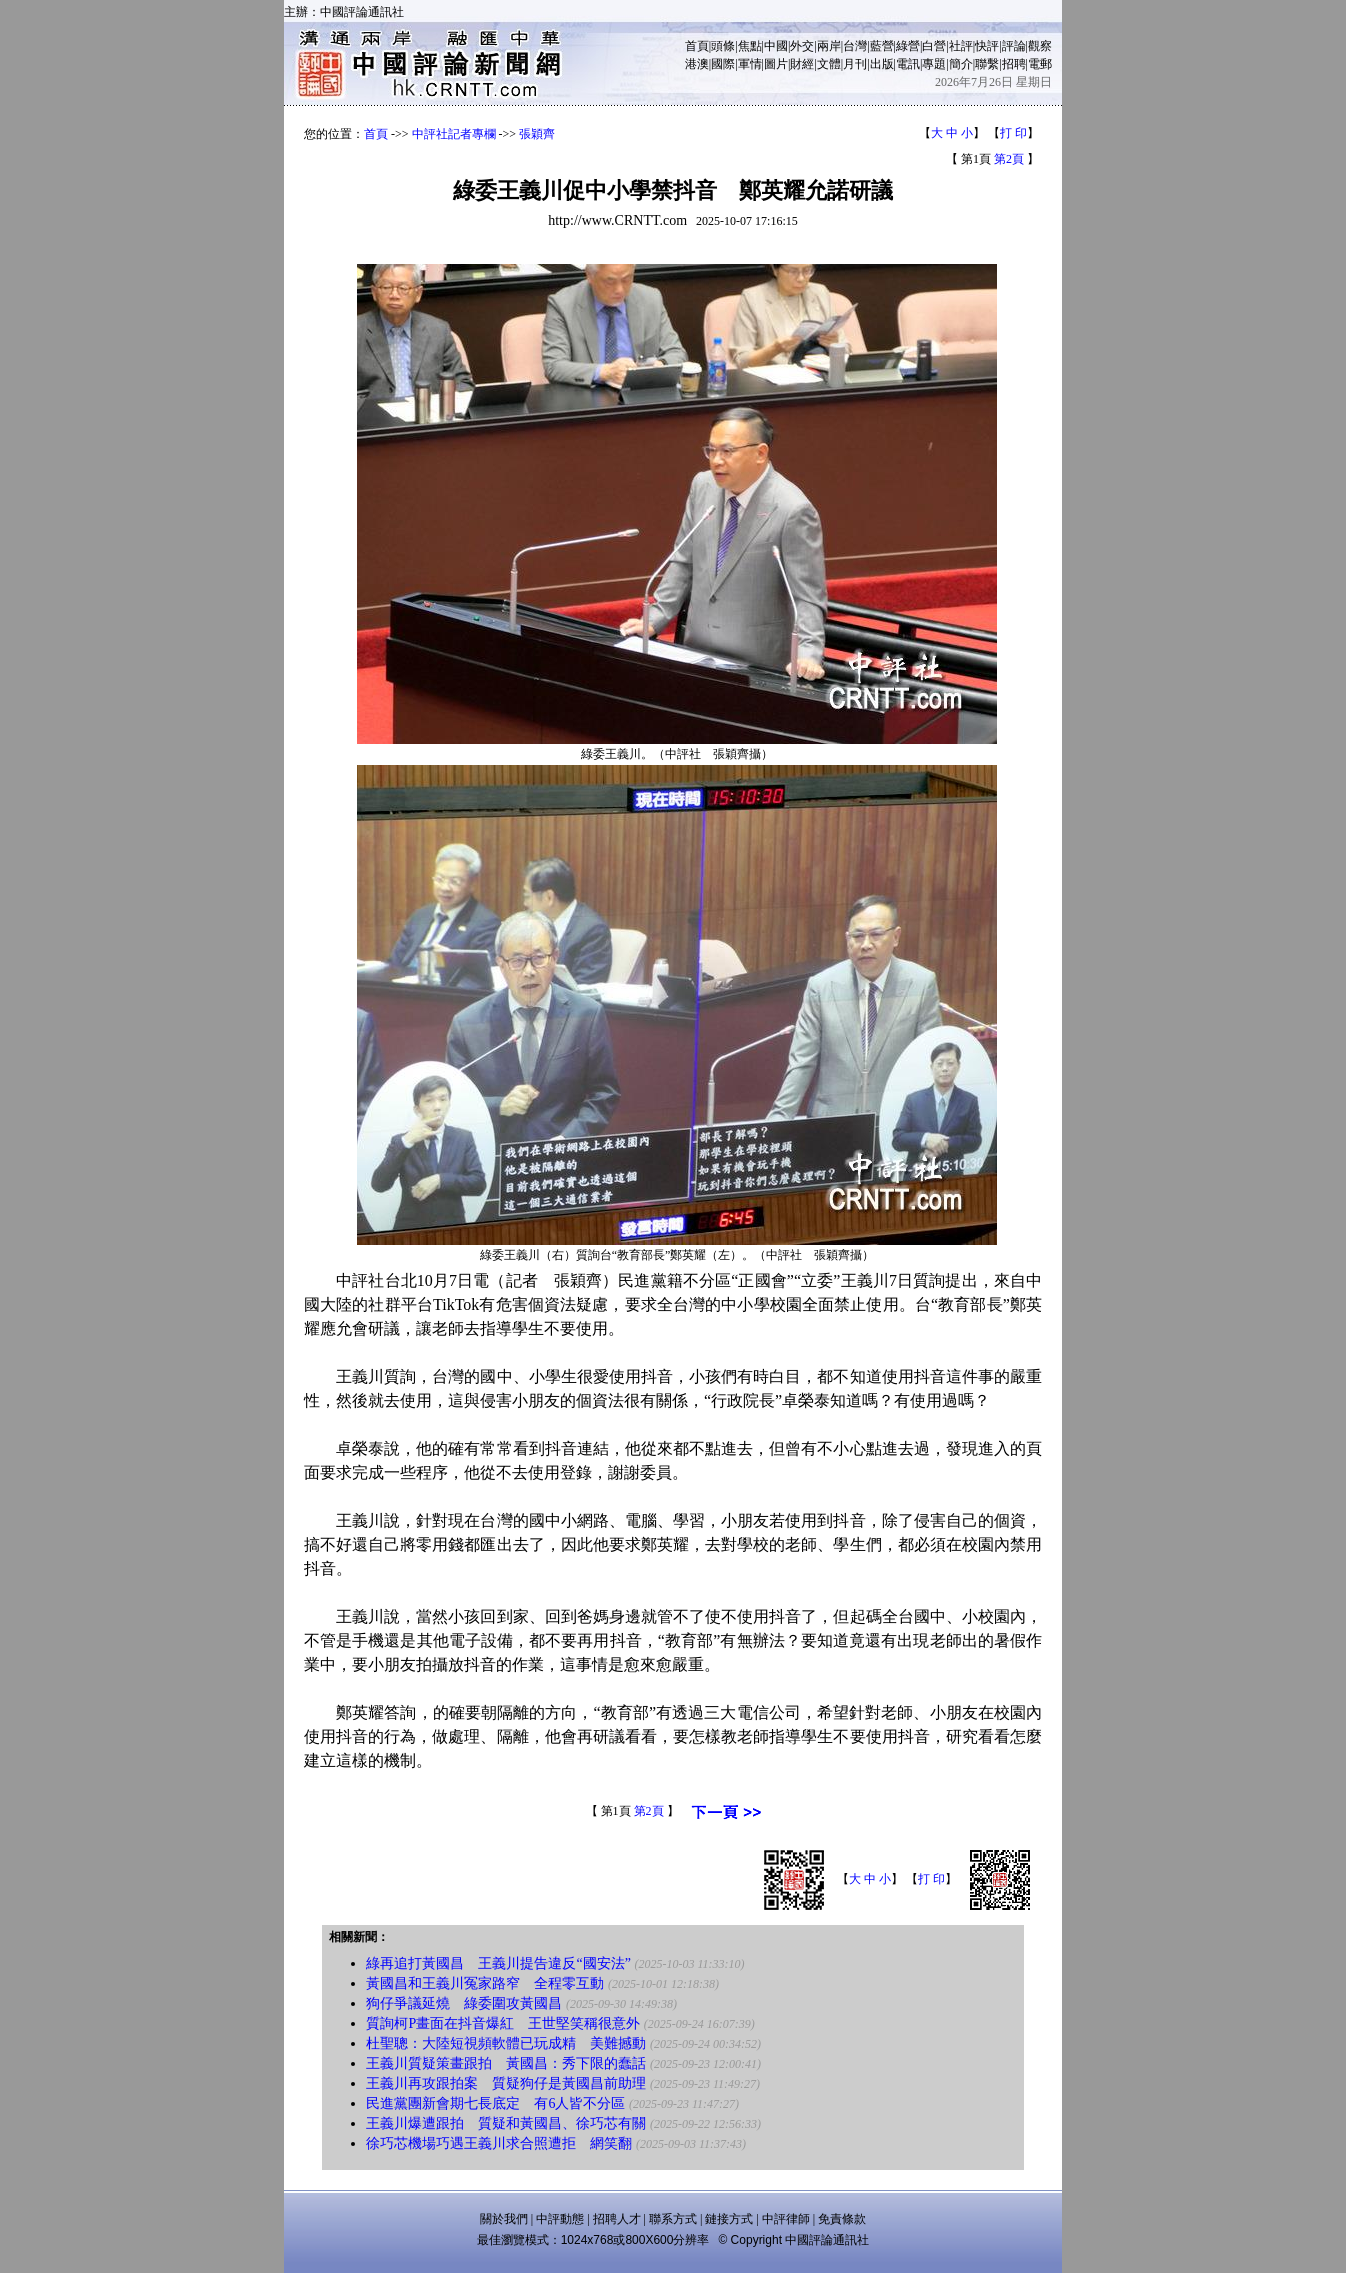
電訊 (908, 64)
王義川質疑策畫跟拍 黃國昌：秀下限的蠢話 (506, 2063)
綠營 (908, 46)
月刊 (855, 64)
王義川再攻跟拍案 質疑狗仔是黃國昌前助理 (506, 2083)
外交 (802, 46)
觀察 (1040, 46)
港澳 (697, 64)
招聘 (1014, 64)
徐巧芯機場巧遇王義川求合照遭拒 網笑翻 (499, 2143)
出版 (882, 64)
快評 (987, 46)
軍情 (750, 64)
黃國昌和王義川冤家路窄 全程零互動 (485, 1983)
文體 (829, 64)
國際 (723, 64)
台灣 (855, 46)
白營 (934, 46)
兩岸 (829, 46)
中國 (776, 46)
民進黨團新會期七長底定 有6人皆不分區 (495, 2103)
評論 (1014, 46)
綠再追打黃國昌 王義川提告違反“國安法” (498, 1963)
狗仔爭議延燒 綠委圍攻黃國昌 (464, 2003)
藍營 (882, 46)
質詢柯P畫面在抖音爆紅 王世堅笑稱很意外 (503, 2023)
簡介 (961, 64)
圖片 (776, 64)
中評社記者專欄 (454, 134)
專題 (934, 64)
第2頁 (1009, 159)
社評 (961, 46)
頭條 (723, 46)
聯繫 (987, 64)
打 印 (1013, 133)
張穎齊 (537, 134)
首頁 (697, 46)
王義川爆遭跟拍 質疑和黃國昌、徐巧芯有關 (506, 2123)
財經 (802, 64)
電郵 (1040, 64)
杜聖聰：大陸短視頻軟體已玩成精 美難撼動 (506, 2043)
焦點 (750, 46)
